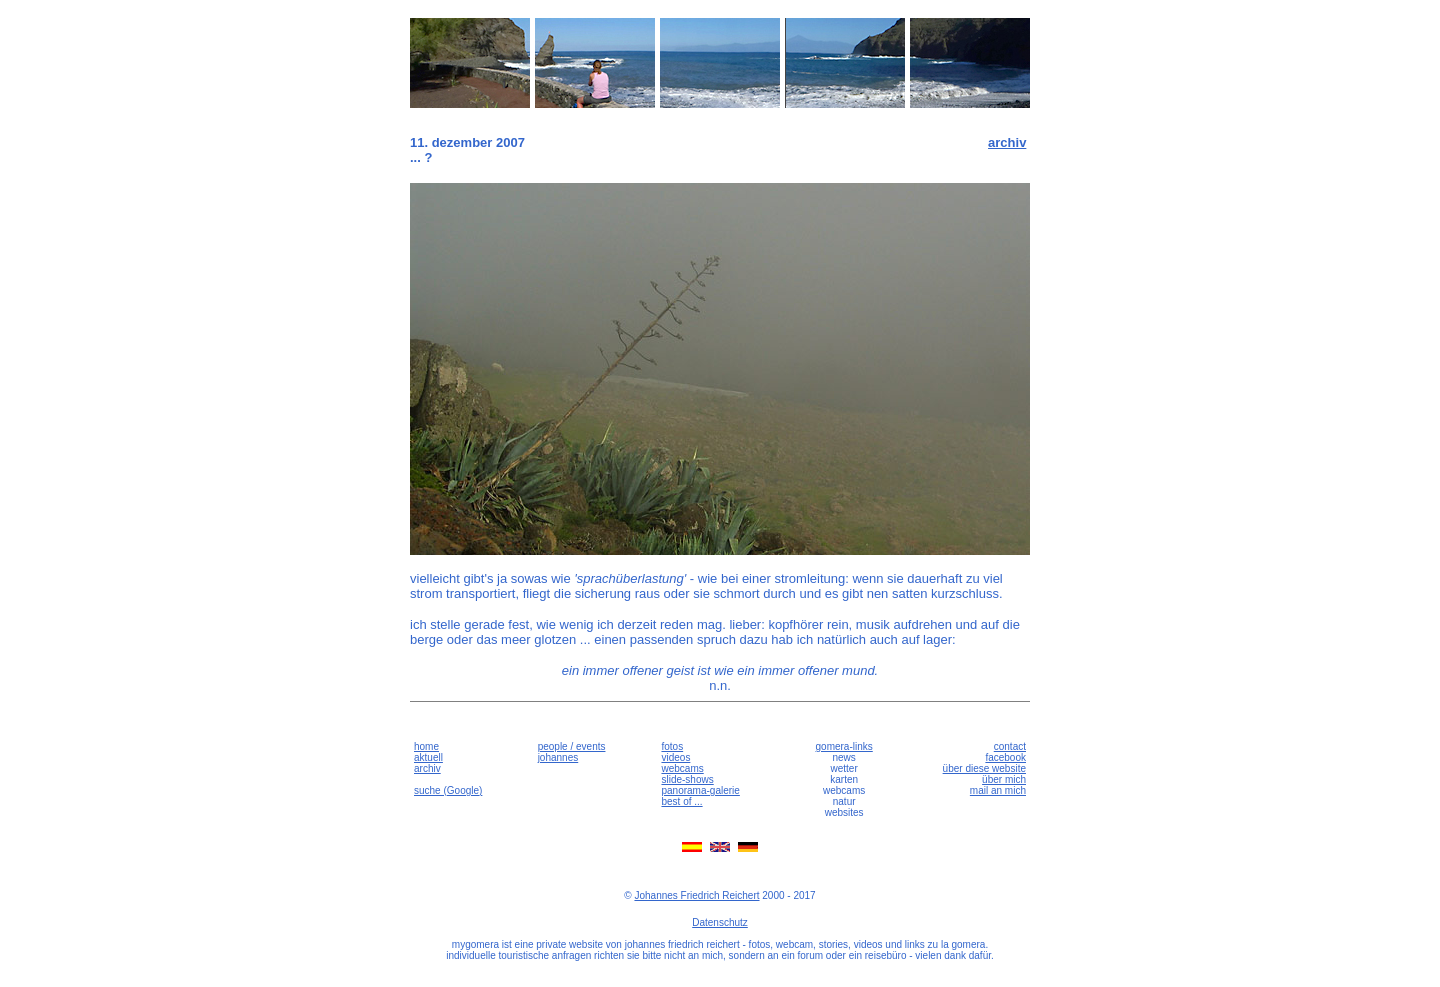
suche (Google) (448, 790)
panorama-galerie (700, 790)
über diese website (984, 768)
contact (1010, 746)
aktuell (428, 757)
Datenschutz (720, 922)
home (426, 746)
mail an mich (998, 790)
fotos (672, 746)
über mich (1004, 779)
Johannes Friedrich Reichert (696, 895)
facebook (1005, 757)
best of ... (681, 801)
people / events (572, 746)
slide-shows (687, 779)
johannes (558, 757)
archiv (1007, 142)
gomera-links (844, 746)
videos (675, 757)
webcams (682, 768)
